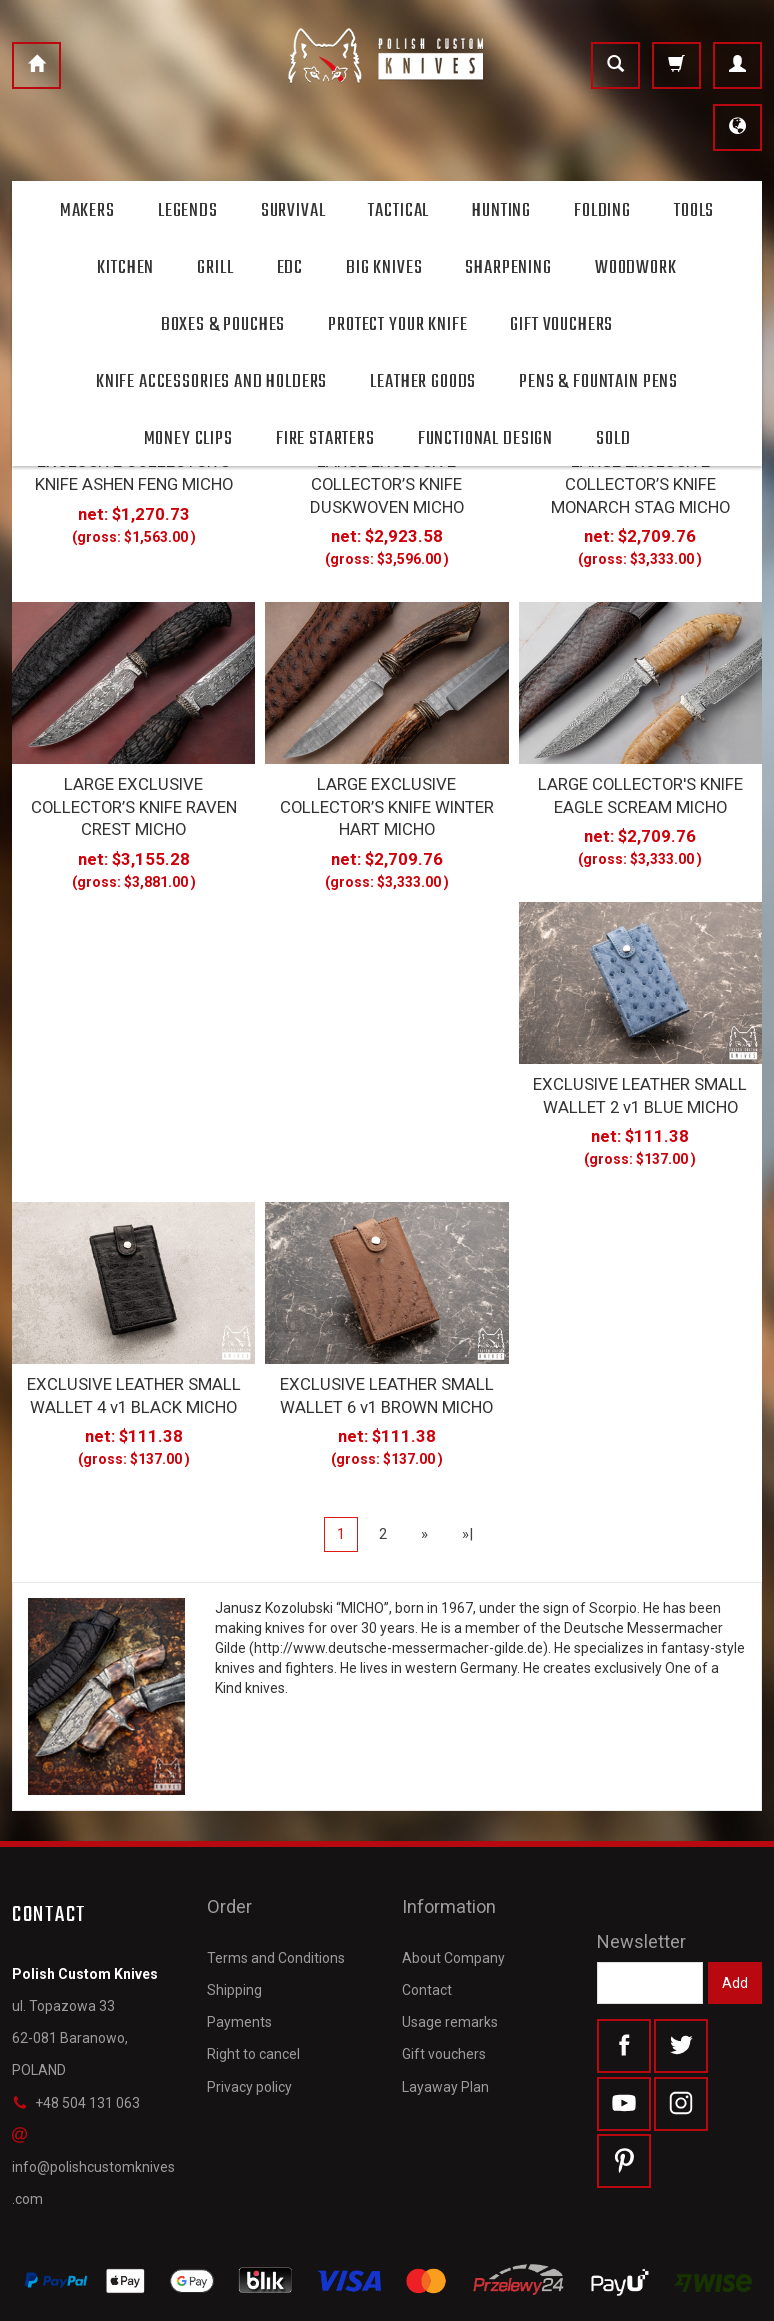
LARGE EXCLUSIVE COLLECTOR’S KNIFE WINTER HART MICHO (387, 788)
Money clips (188, 439)
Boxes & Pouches (223, 325)
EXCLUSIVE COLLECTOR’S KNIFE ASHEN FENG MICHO (133, 468)
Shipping (234, 1918)
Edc (290, 268)
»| (467, 1497)
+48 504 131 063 (76, 2065)
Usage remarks (450, 1951)
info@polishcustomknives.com (93, 2130)
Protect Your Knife (397, 325)
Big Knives (384, 268)
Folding (602, 211)
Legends (188, 211)
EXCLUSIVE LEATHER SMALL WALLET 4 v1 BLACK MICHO (133, 1362)
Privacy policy (249, 2015)
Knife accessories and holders (211, 382)
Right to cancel (253, 1983)
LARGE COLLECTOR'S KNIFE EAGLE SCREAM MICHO (640, 779)
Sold (613, 439)
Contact (427, 1918)
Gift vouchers (444, 1983)
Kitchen (125, 268)
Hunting (501, 211)
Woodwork (636, 268)
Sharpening (508, 268)
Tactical (398, 211)
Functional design (485, 439)
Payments (239, 1951)
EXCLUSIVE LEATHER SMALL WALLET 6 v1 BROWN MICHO (386, 1362)
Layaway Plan (445, 2015)
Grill (215, 268)
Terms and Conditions (276, 1886)
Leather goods (423, 382)
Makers (87, 211)
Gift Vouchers (561, 325)
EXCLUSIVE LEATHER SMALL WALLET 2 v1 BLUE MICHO (640, 1070)
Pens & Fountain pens (598, 382)
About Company (453, 1886)
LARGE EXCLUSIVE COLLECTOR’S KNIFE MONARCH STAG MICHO (640, 477)
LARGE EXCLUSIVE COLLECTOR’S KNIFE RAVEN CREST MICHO (134, 788)
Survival (293, 211)
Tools (694, 211)
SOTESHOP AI (727, 2300)
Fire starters (325, 439)
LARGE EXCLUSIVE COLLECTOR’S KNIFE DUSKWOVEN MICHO (386, 477)
